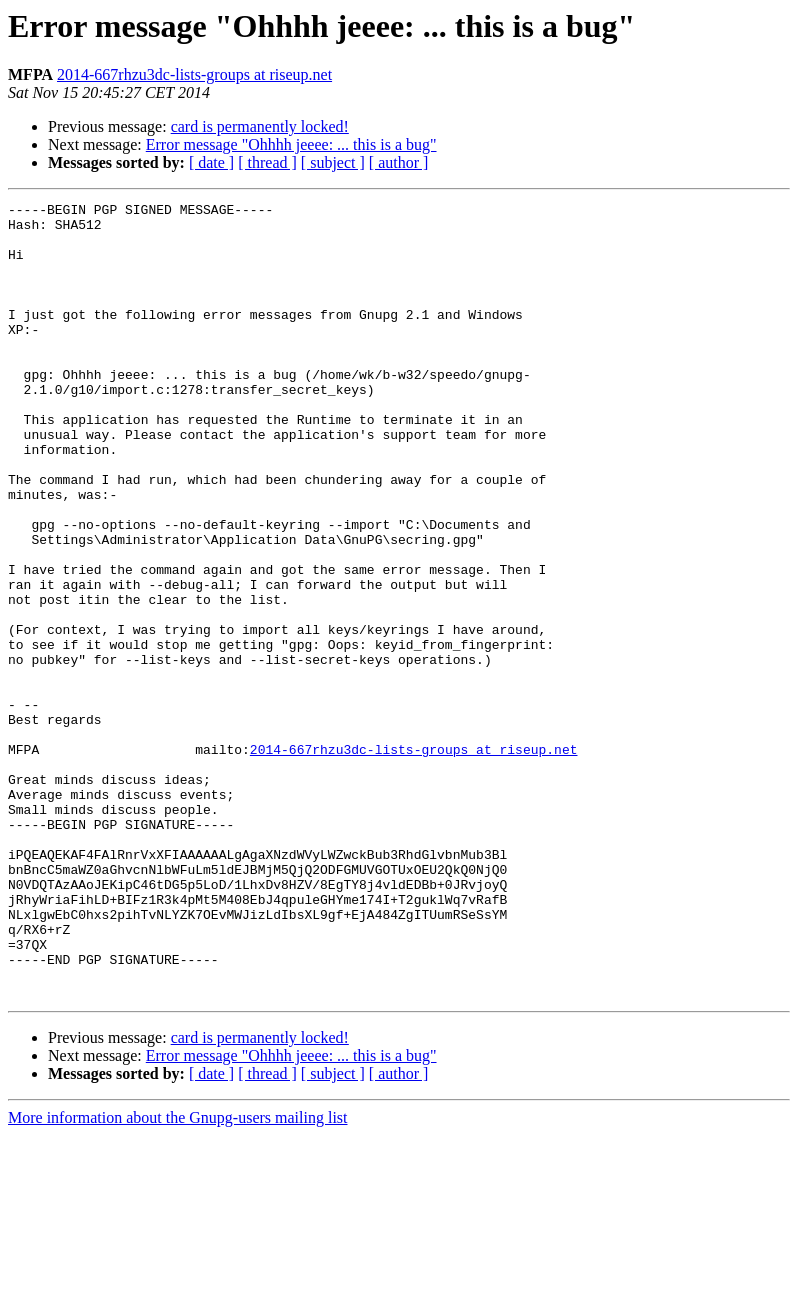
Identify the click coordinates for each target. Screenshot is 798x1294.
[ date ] (211, 162)
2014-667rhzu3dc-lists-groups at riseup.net (194, 74)
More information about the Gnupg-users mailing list (178, 1276)
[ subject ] (333, 162)
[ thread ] (267, 162)
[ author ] (399, 162)
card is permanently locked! (260, 126)
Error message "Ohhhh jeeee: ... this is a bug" (291, 144)
